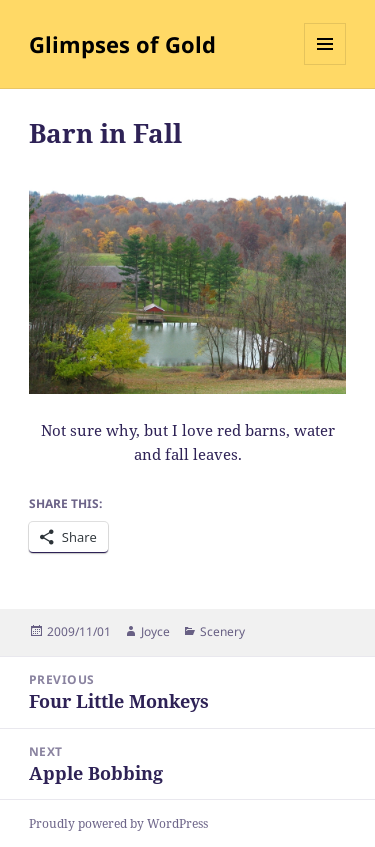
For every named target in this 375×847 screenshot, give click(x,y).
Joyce (155, 631)
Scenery (222, 631)
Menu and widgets (325, 64)
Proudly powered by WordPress (118, 823)
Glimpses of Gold (122, 44)
